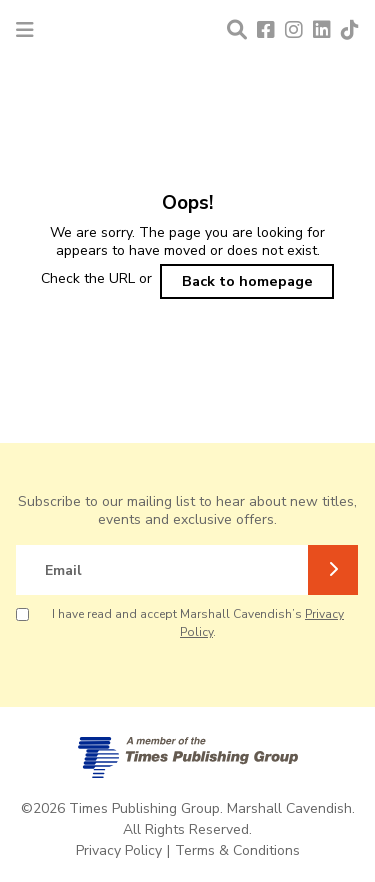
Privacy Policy (119, 850)
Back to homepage (247, 281)
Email (63, 570)
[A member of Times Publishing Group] (188, 757)
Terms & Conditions (237, 850)
